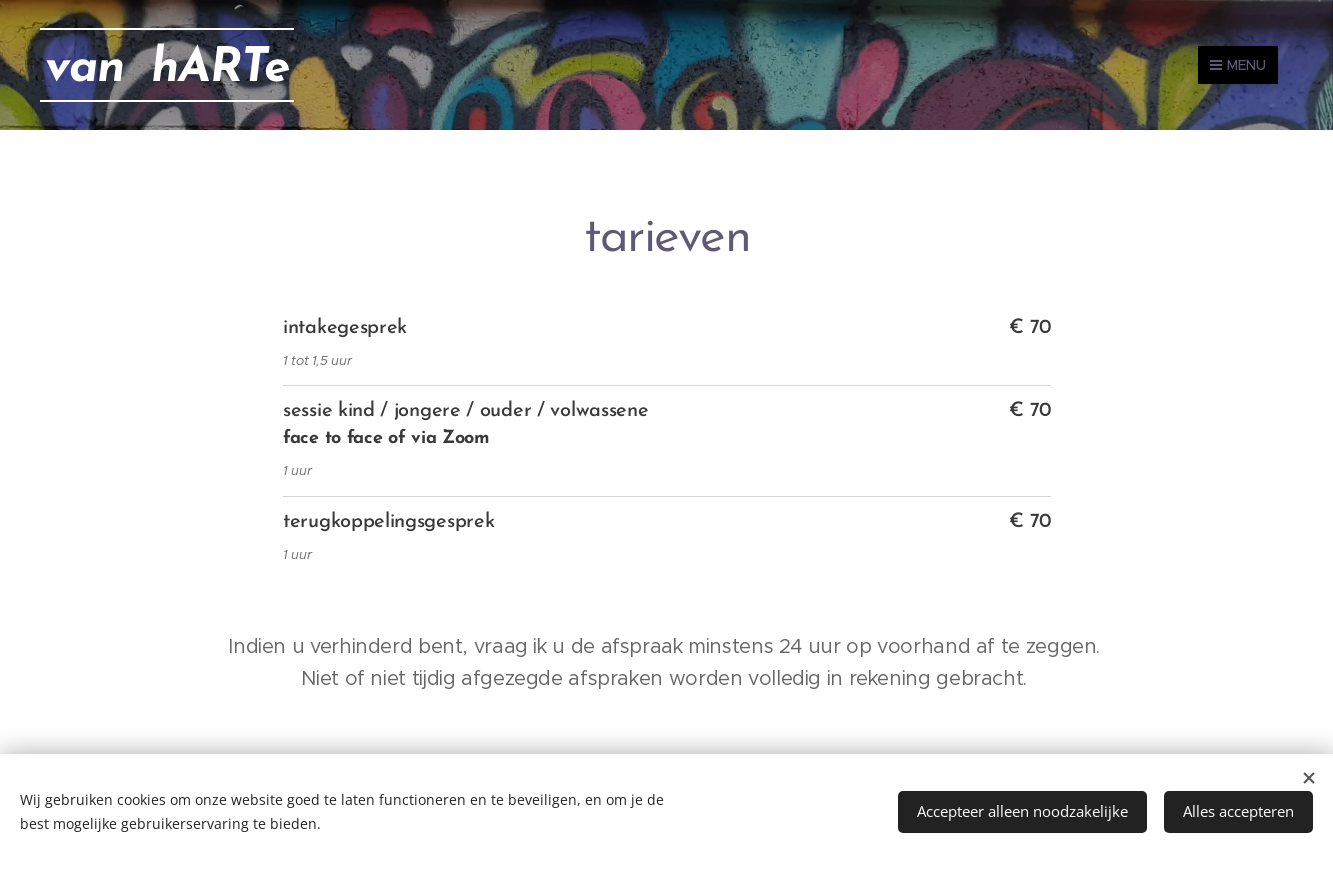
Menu (1238, 65)
